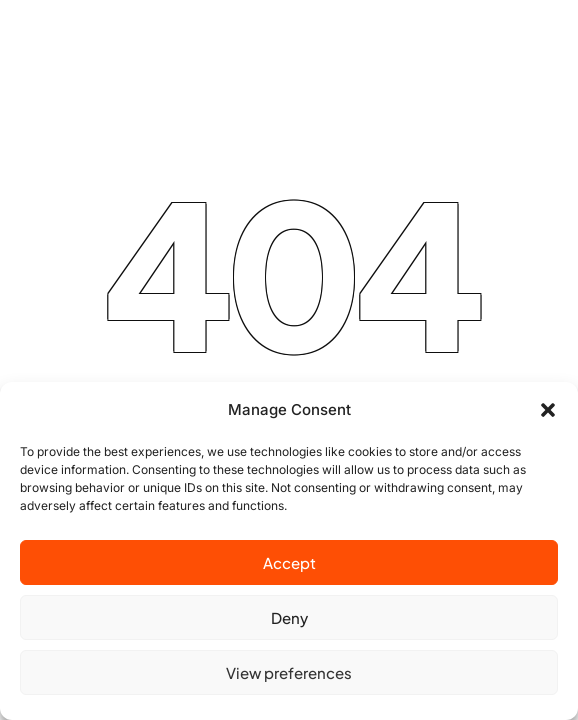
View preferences (289, 672)
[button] (548, 410)
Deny (289, 617)
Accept (289, 562)
